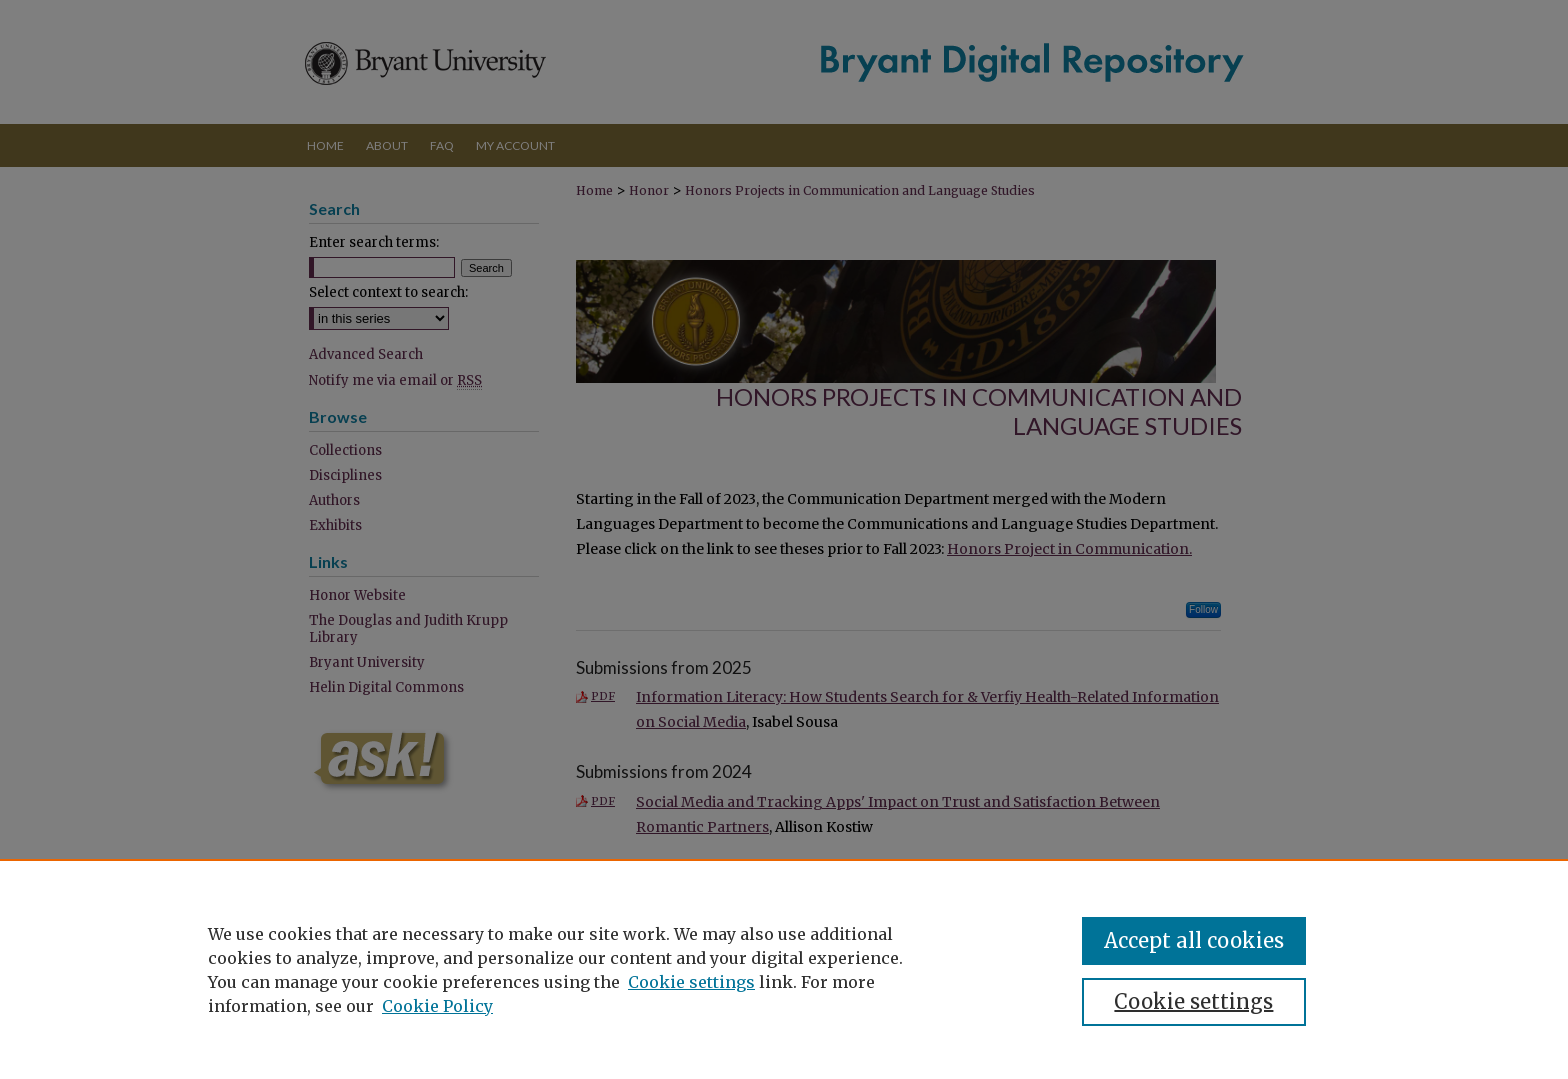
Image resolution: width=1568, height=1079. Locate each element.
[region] (784, 969)
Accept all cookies (1194, 940)
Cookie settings (691, 982)
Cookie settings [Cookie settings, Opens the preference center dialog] (1193, 1001)
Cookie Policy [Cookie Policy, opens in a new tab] (437, 1006)
